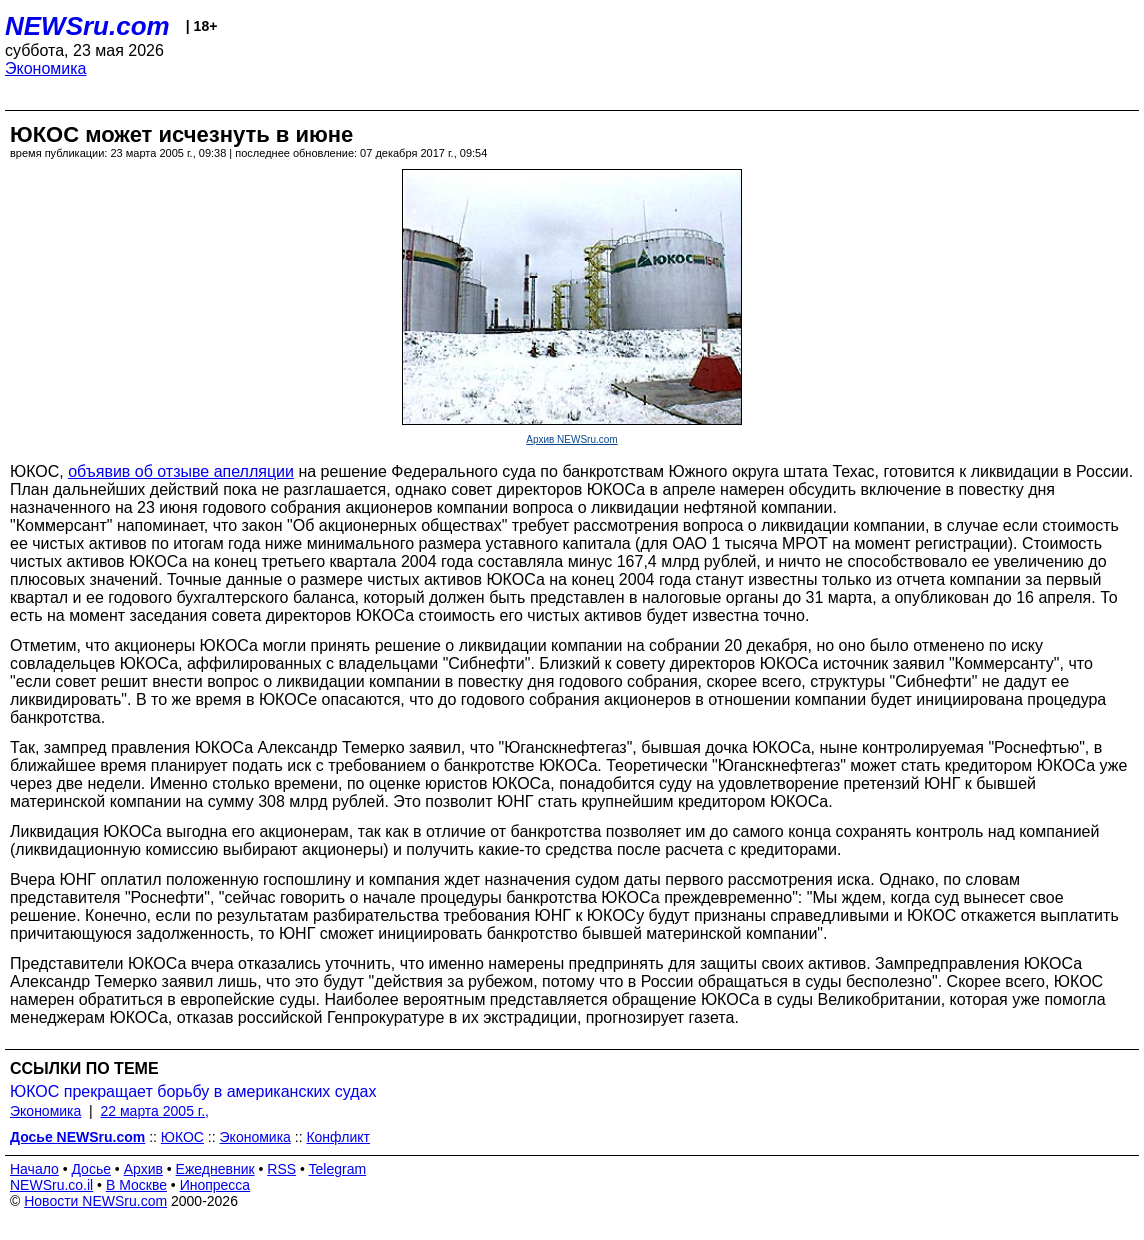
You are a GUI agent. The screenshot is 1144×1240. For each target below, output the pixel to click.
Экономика (46, 68)
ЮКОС (182, 1137)
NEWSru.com (87, 26)
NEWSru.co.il (51, 1185)
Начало (34, 1169)
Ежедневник (215, 1169)
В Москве (136, 1185)
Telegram (338, 1169)
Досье (91, 1169)
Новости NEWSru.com (95, 1201)
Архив (143, 1169)
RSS (281, 1169)
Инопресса (215, 1185)
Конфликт (338, 1137)
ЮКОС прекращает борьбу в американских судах (193, 1091)
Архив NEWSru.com (571, 439)
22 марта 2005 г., (155, 1111)
